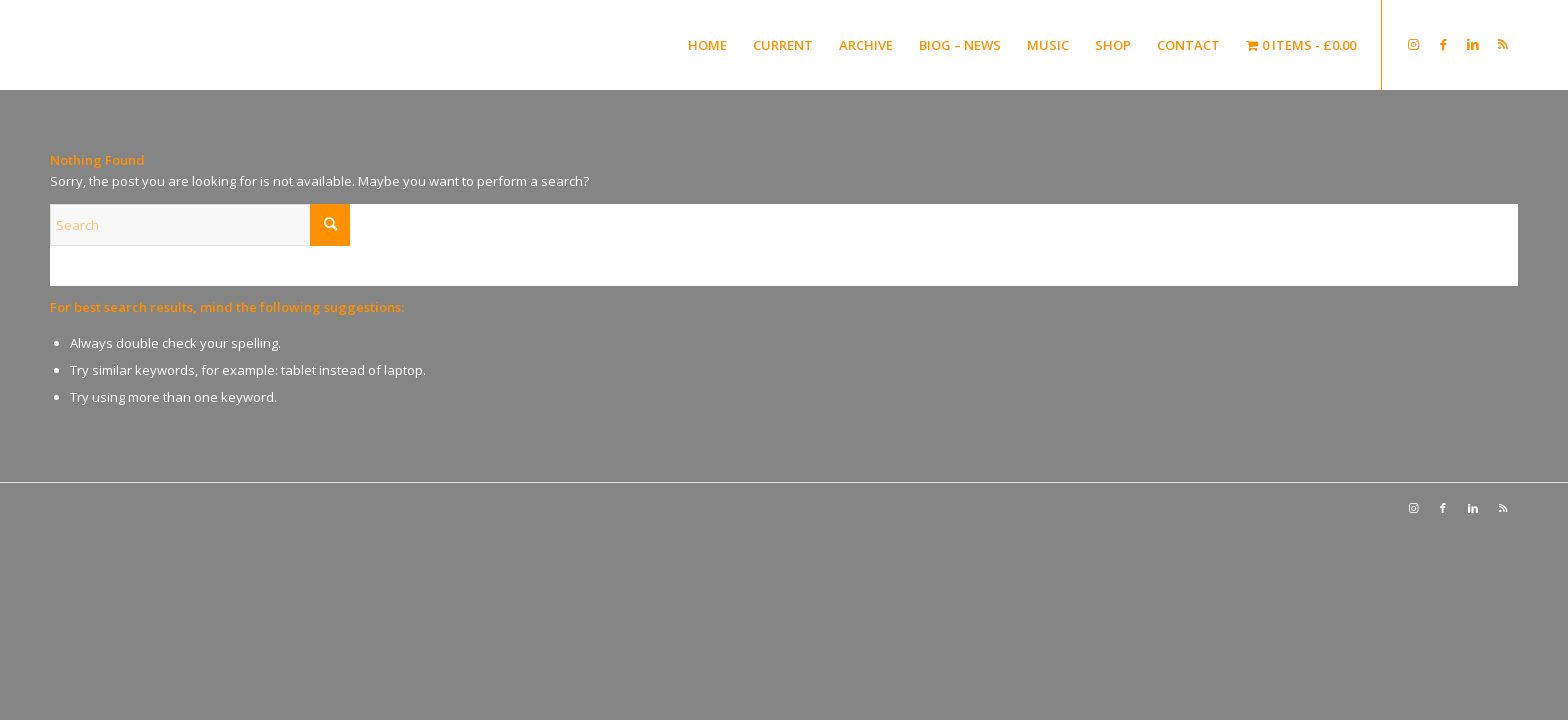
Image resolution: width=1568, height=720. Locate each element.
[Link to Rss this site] (1503, 44)
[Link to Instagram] (1413, 44)
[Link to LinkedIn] (1473, 44)
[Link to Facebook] (1443, 44)
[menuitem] (707, 45)
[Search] (200, 225)
